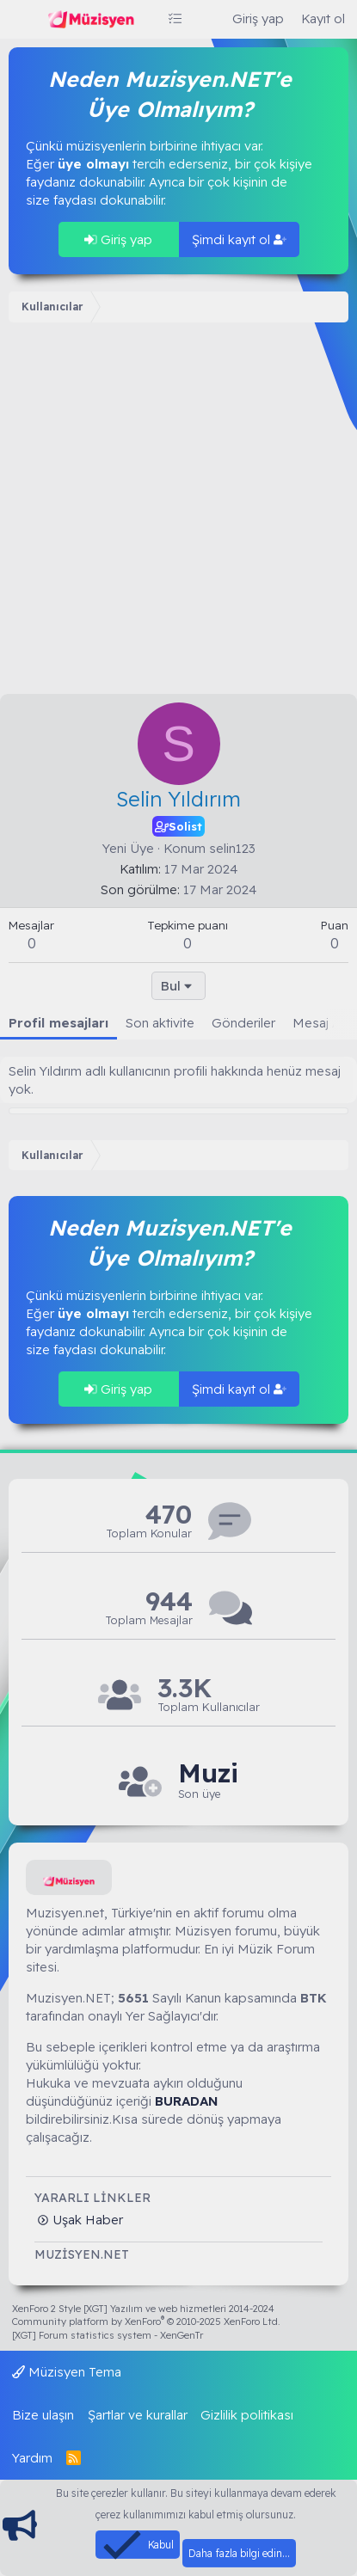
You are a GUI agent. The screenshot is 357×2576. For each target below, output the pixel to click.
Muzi (208, 1773)
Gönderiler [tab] (243, 1023)
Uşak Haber (86, 2219)
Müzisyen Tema (66, 2372)
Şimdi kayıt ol (239, 239)
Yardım (32, 2458)
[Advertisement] (178, 512)
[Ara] (207, 18)
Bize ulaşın (43, 2415)
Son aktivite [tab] (160, 1023)
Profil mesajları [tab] (58, 1023)
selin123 (232, 848)
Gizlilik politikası (246, 2415)
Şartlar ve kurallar (138, 2415)
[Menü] (23, 20)
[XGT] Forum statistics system (107, 2335)
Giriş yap (118, 239)
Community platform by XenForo (146, 2321)
